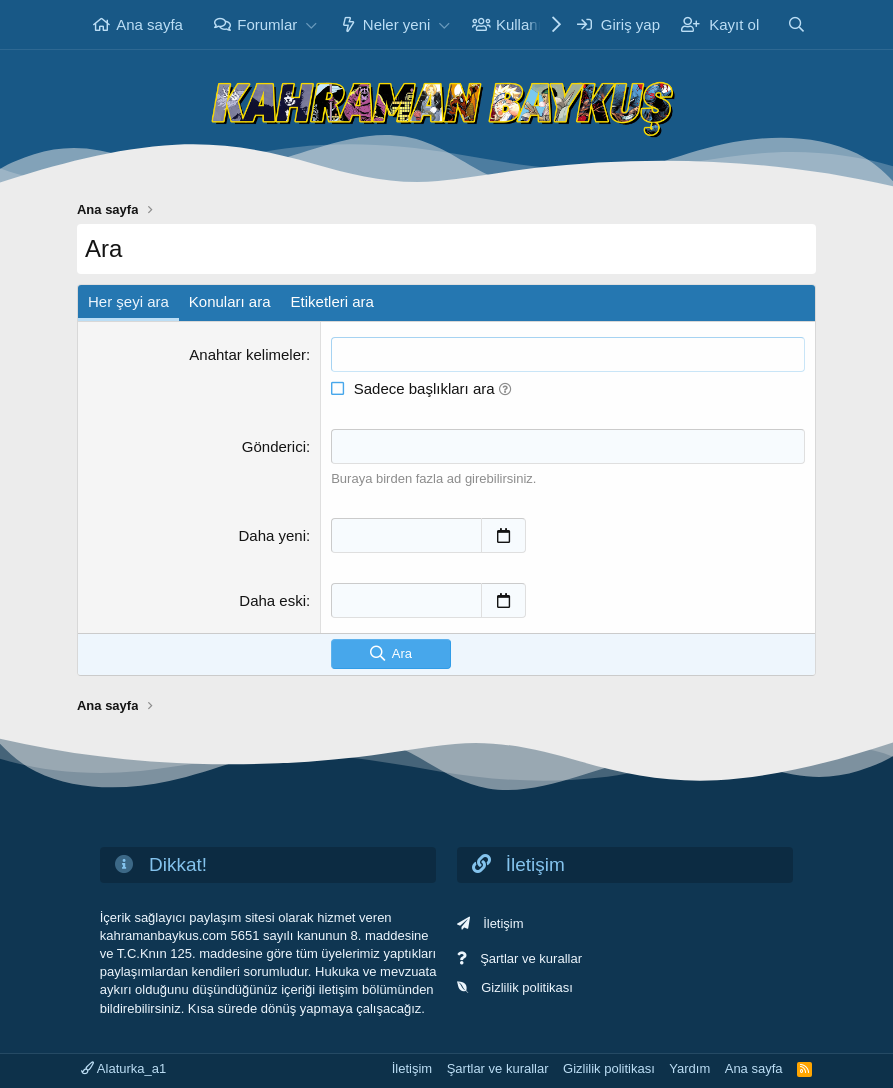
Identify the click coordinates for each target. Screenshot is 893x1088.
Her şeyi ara (128, 301)
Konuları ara (230, 301)
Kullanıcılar (533, 24)
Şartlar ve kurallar (531, 958)
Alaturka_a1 (123, 1068)
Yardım (689, 1068)
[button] (311, 24)
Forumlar (267, 24)
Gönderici (274, 446)
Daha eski (272, 600)
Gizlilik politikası (527, 987)
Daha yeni (272, 535)
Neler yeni (397, 24)
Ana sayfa (149, 24)
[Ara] (796, 24)
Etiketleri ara (332, 301)
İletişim (503, 923)
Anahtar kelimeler (247, 354)
